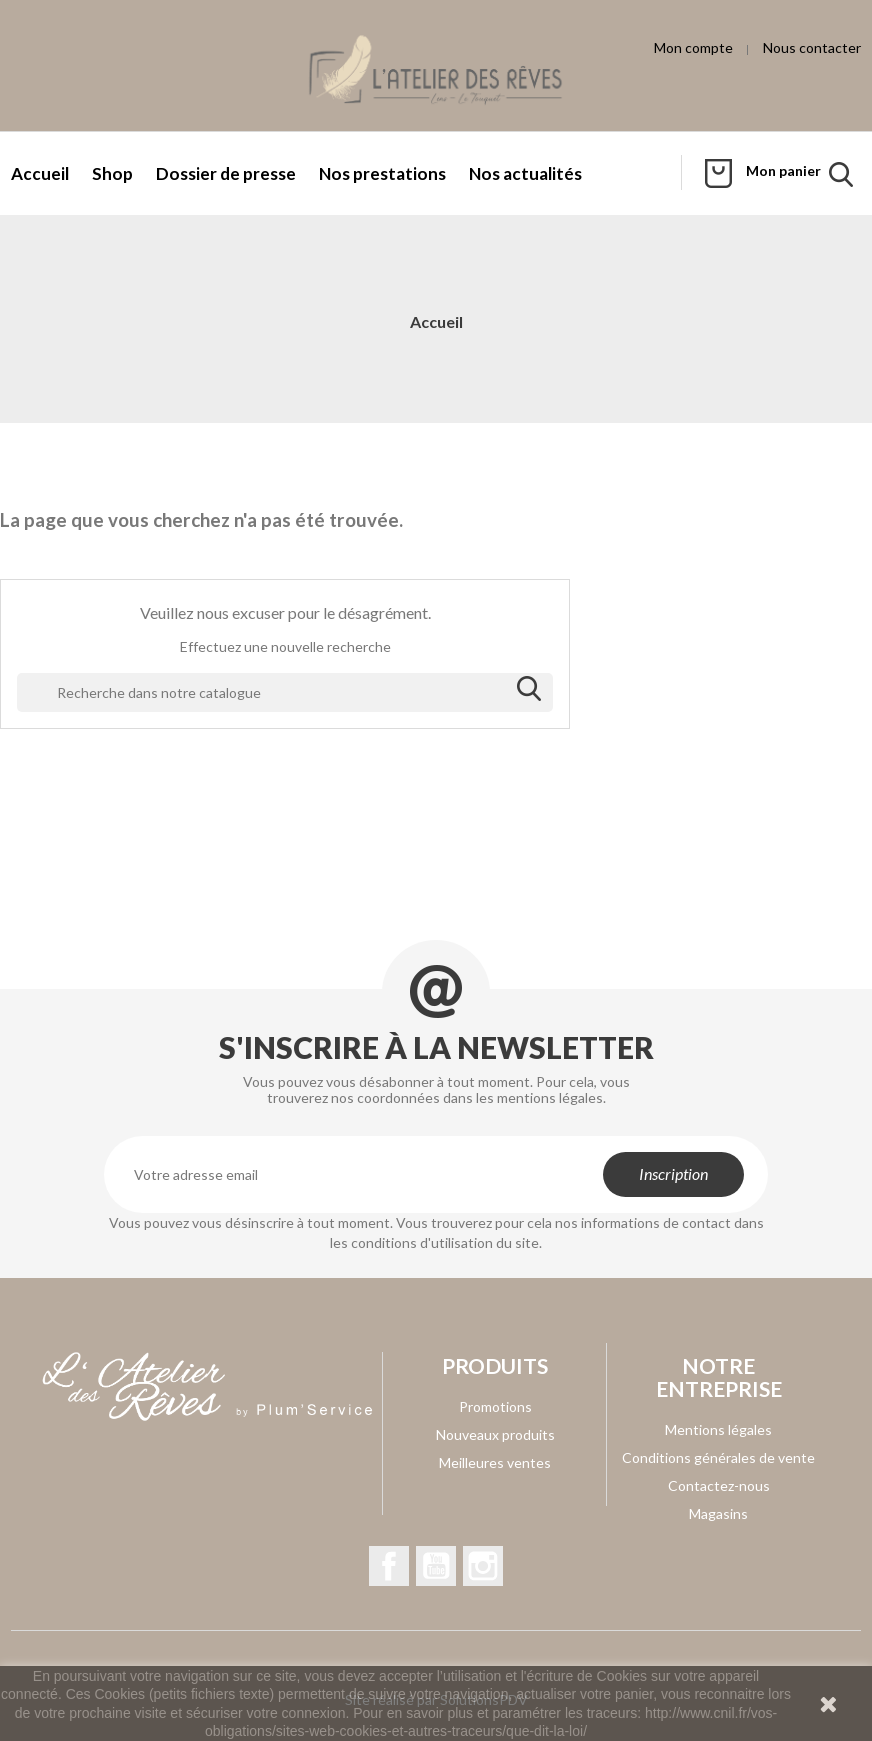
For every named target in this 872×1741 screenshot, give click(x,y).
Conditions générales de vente (718, 1457)
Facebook (389, 1566)
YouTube (436, 1566)
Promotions (495, 1406)
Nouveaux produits (495, 1434)
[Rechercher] (285, 693)
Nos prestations (382, 173)
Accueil (40, 173)
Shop (112, 173)
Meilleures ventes (495, 1462)
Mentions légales (718, 1429)
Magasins (718, 1513)
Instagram (483, 1566)
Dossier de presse (226, 173)
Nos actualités (525, 173)
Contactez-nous (719, 1485)
